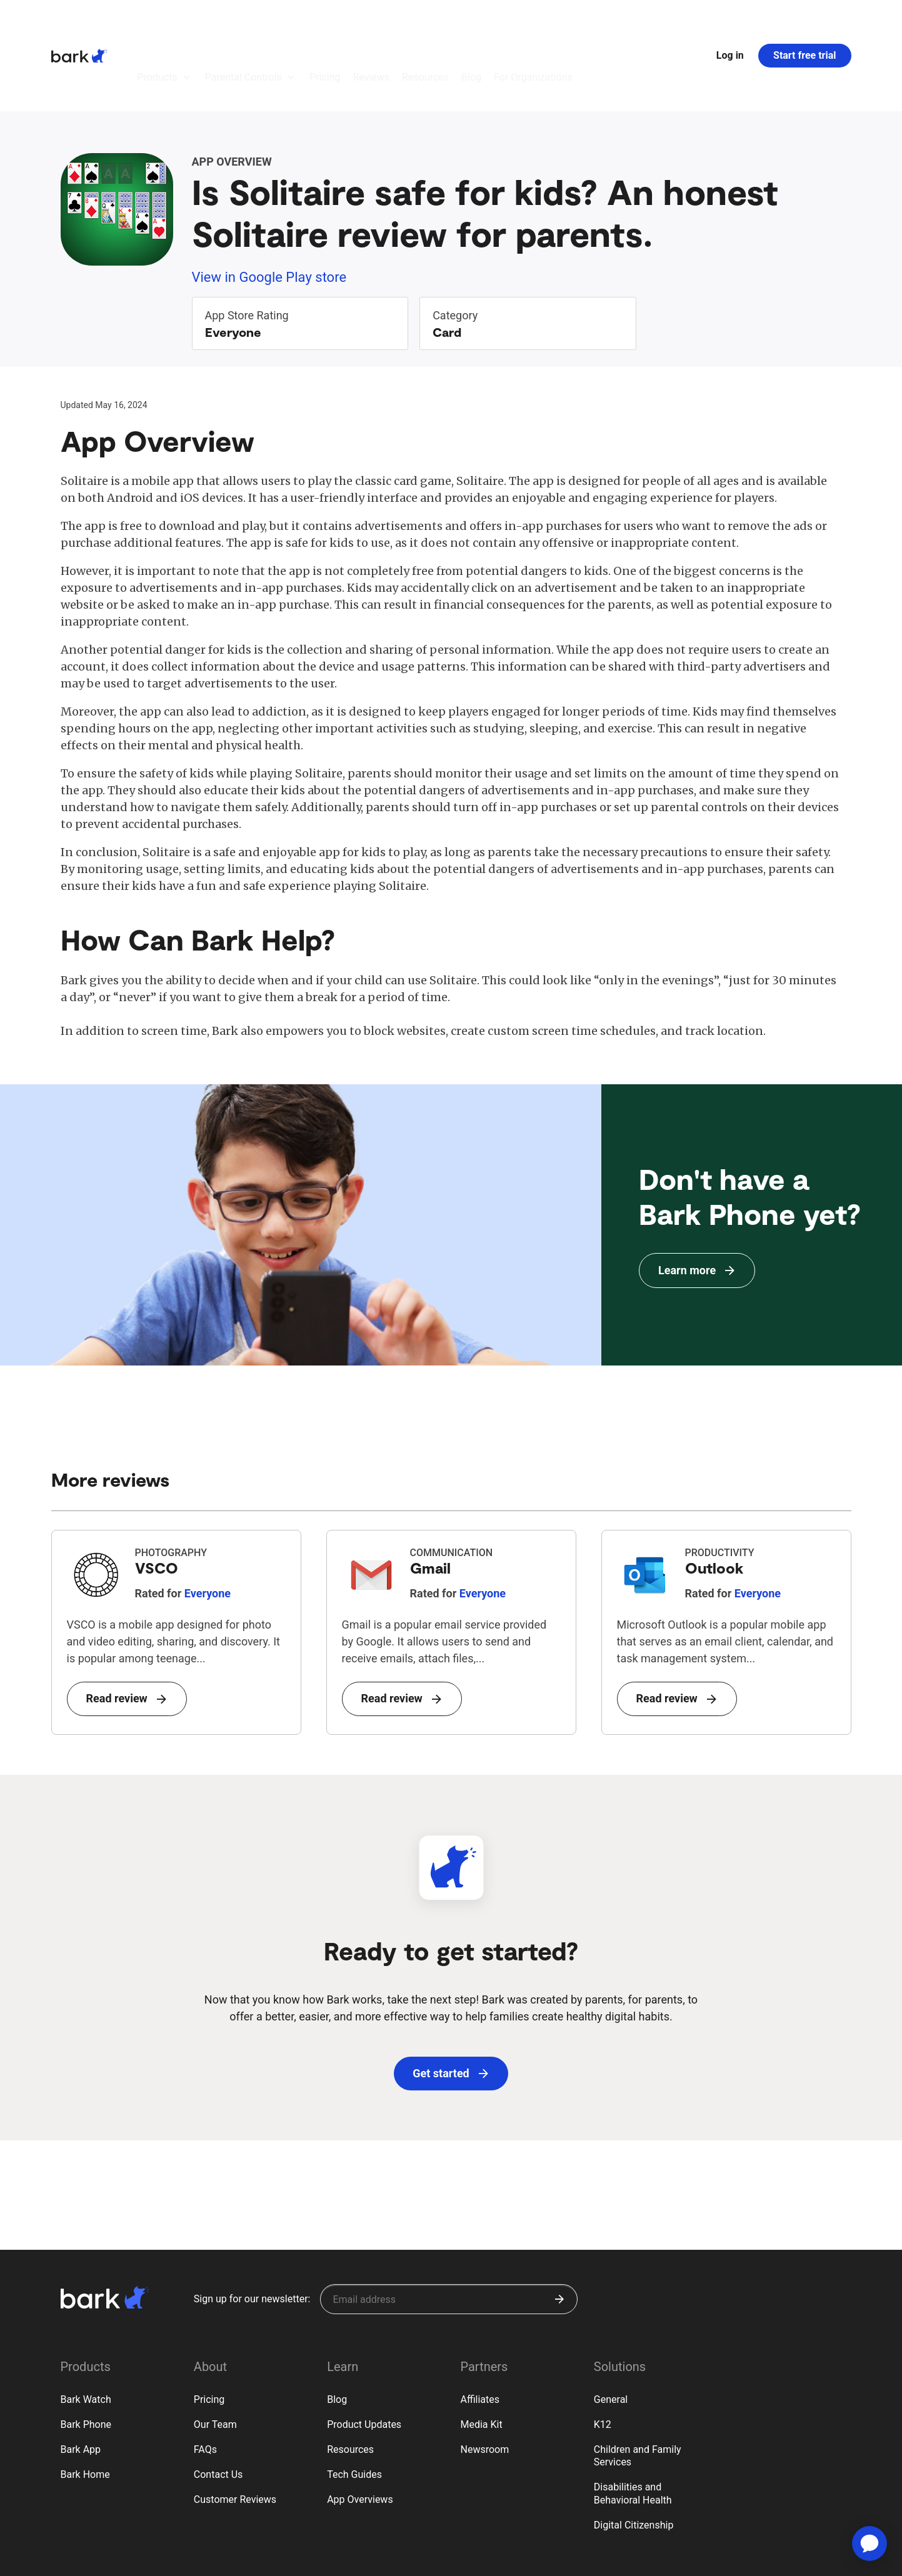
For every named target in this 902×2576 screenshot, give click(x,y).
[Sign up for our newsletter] (449, 2230)
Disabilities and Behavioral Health (633, 2424)
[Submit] (559, 2230)
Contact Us (218, 2406)
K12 (602, 2356)
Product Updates (364, 2356)
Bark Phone (86, 2356)
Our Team (215, 2356)
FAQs (205, 2381)
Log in (730, 21)
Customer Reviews (235, 2431)
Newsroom (484, 2381)
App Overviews (360, 2431)
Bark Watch (86, 2331)
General (611, 2331)
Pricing (209, 2331)
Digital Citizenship (634, 2456)
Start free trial (804, 21)
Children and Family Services (637, 2387)
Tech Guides (354, 2406)
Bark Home (85, 2406)
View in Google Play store (269, 208)
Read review (126, 1629)
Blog (337, 2331)
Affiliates (479, 2331)
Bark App (81, 2381)
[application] (869, 2543)
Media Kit (481, 2356)
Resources (350, 2381)
